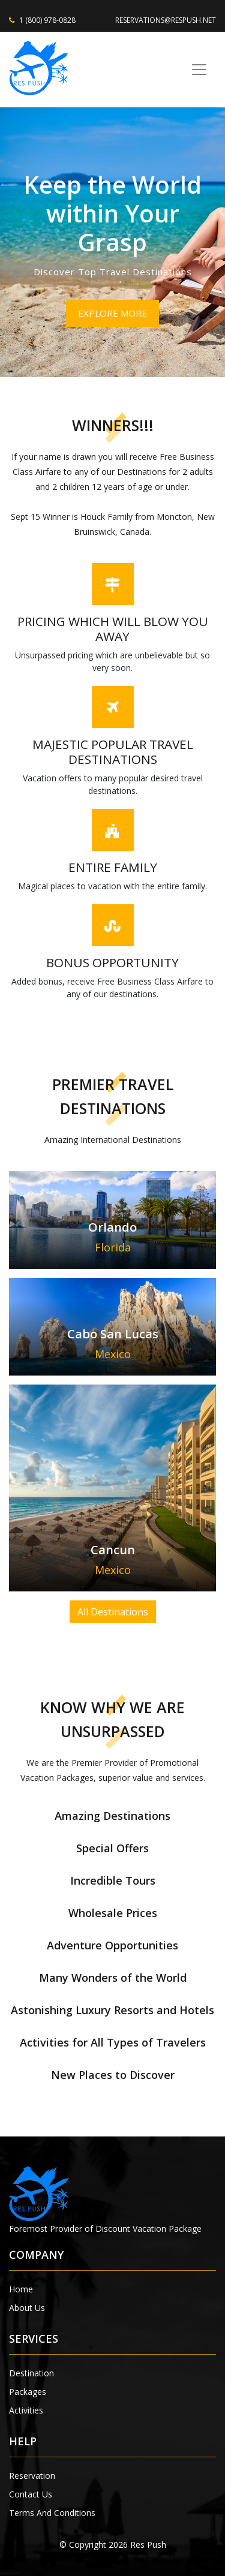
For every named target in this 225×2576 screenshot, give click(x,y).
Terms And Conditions (52, 2512)
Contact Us (30, 2494)
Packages (27, 2391)
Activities (26, 2410)
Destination (31, 2373)
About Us (27, 2307)
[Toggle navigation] (199, 70)
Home (21, 2289)
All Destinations (112, 1611)
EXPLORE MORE (112, 313)
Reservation (32, 2475)
